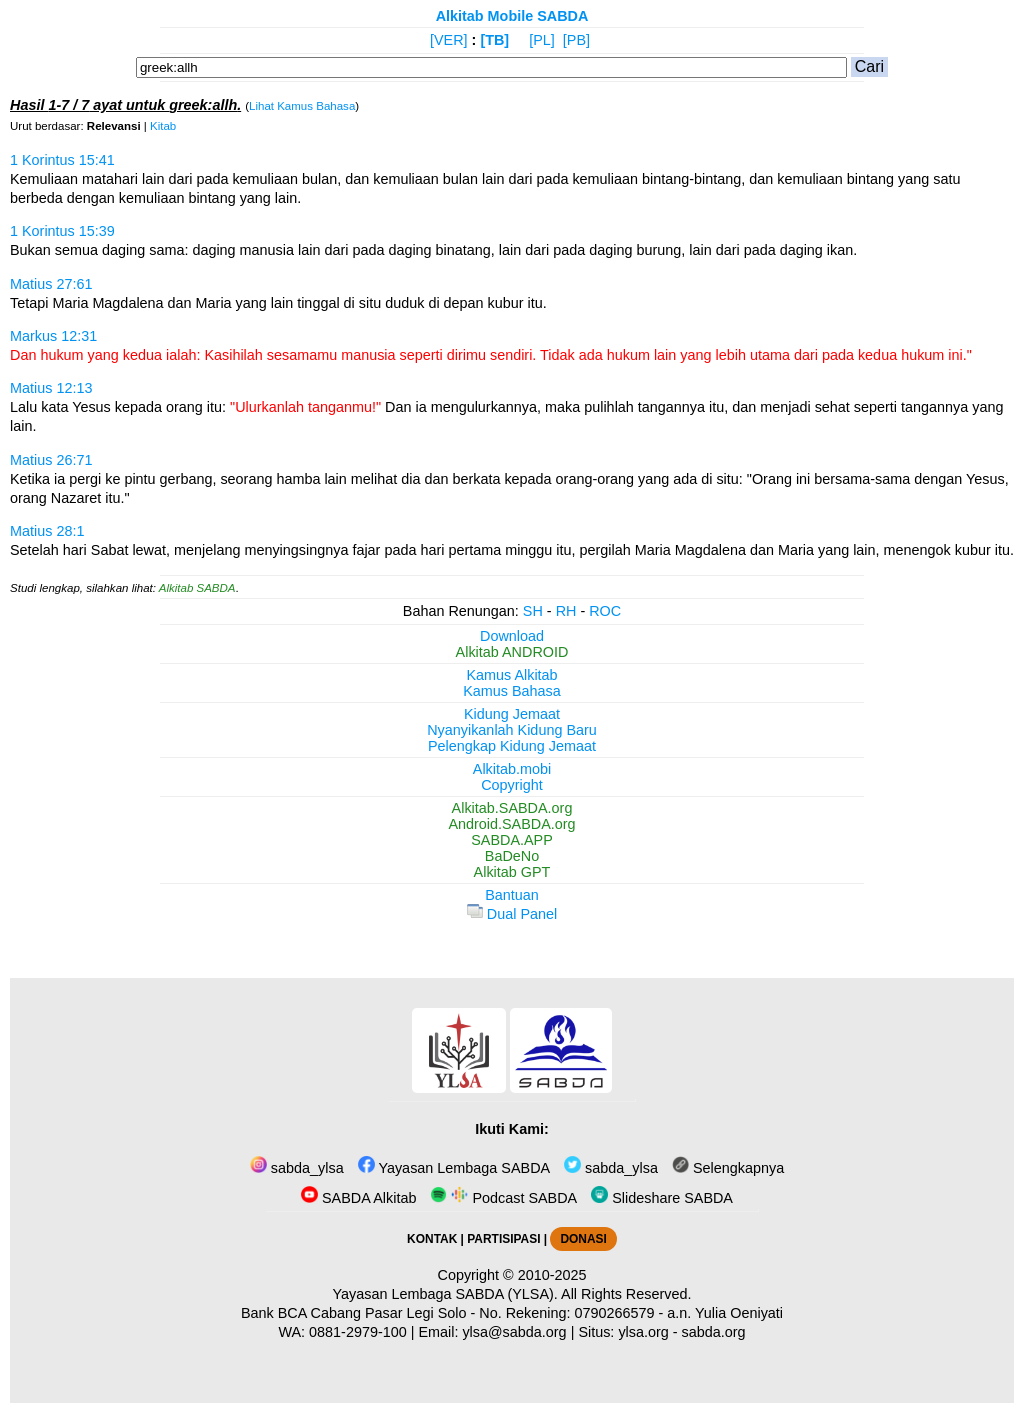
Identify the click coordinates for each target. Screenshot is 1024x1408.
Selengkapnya (728, 1168)
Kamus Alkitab (511, 675)
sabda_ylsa (297, 1168)
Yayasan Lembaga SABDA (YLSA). (445, 1294)
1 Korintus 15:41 (62, 160)
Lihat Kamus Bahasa (302, 106)
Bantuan (512, 895)
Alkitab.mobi (512, 769)
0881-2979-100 (358, 1332)
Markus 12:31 (53, 336)
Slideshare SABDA (662, 1198)
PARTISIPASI (503, 1239)
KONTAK (432, 1239)
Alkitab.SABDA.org (512, 808)
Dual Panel (512, 914)
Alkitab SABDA (197, 588)
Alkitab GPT (512, 872)
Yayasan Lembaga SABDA (454, 1168)
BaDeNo (512, 856)
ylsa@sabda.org (514, 1332)
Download (512, 636)
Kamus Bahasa (512, 691)
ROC (605, 611)
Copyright (512, 785)
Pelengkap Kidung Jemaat (512, 746)
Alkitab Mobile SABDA (512, 16)
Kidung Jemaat (512, 714)
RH (566, 611)
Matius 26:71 (51, 460)
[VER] (449, 40)
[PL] (542, 40)
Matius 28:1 (47, 531)
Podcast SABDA (503, 1198)
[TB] (494, 40)
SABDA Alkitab (358, 1198)
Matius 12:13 (51, 388)
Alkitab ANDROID (512, 652)
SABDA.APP (512, 840)
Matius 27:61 (51, 284)
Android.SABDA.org (511, 824)
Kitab (163, 126)
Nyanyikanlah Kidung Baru (512, 730)
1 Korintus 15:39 (62, 231)
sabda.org (714, 1332)
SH (533, 611)
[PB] (576, 40)
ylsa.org (643, 1332)
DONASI (583, 1239)
